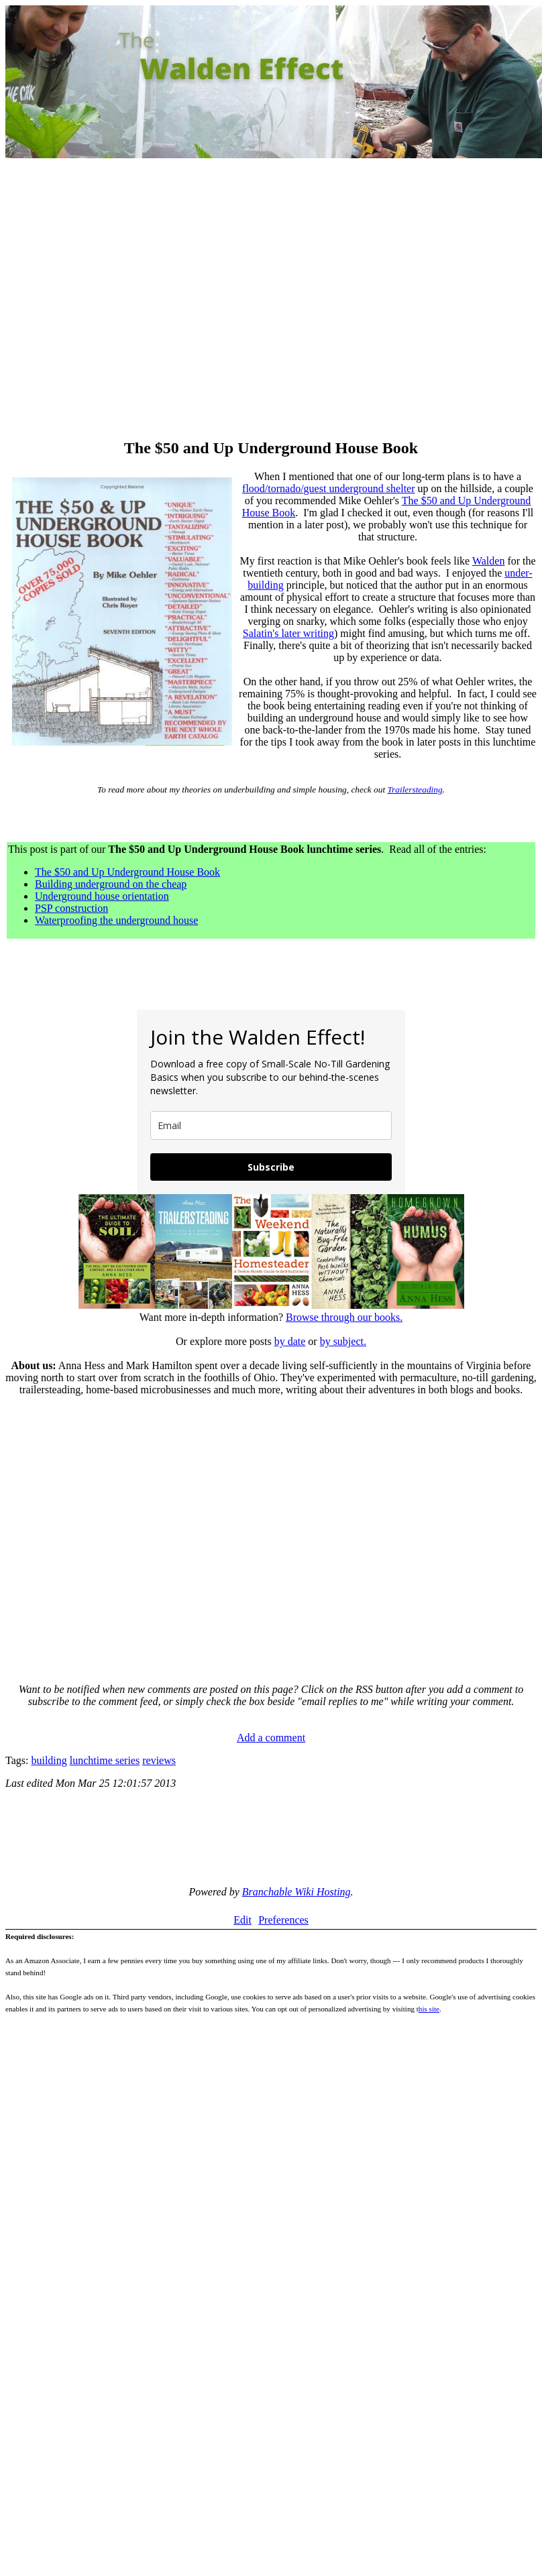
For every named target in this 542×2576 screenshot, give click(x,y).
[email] (271, 1125)
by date (290, 1341)
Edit (242, 1920)
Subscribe (271, 1167)
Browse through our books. (344, 1317)
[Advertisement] (126, 300)
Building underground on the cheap (110, 884)
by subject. (343, 1341)
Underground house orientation (102, 896)
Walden (488, 561)
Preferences (283, 1920)
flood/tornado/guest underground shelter (328, 488)
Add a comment (271, 1737)
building (48, 1760)
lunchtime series (105, 1760)
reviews (159, 1760)
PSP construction (71, 908)
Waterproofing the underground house (116, 920)
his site (429, 2009)
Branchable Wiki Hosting (296, 1891)
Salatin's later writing (288, 633)
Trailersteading (414, 789)
